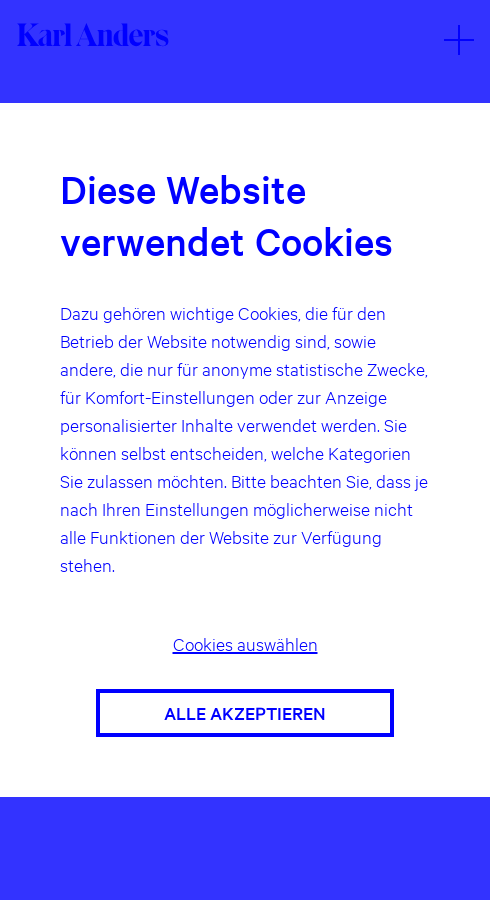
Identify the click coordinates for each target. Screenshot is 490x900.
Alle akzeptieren (245, 712)
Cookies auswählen (245, 643)
